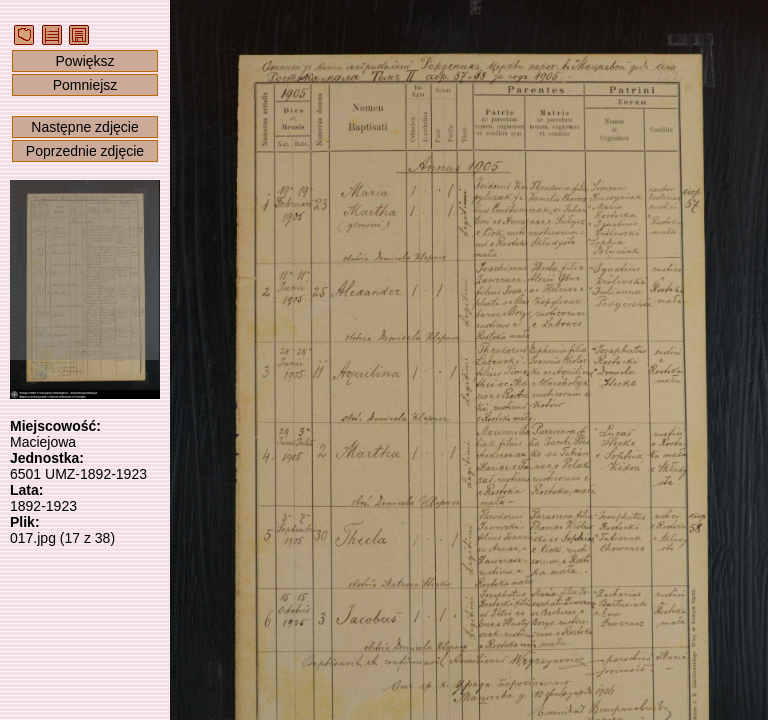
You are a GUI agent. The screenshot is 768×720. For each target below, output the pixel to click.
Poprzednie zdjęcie (85, 151)
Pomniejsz (85, 85)
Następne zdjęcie (84, 127)
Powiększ (84, 61)
